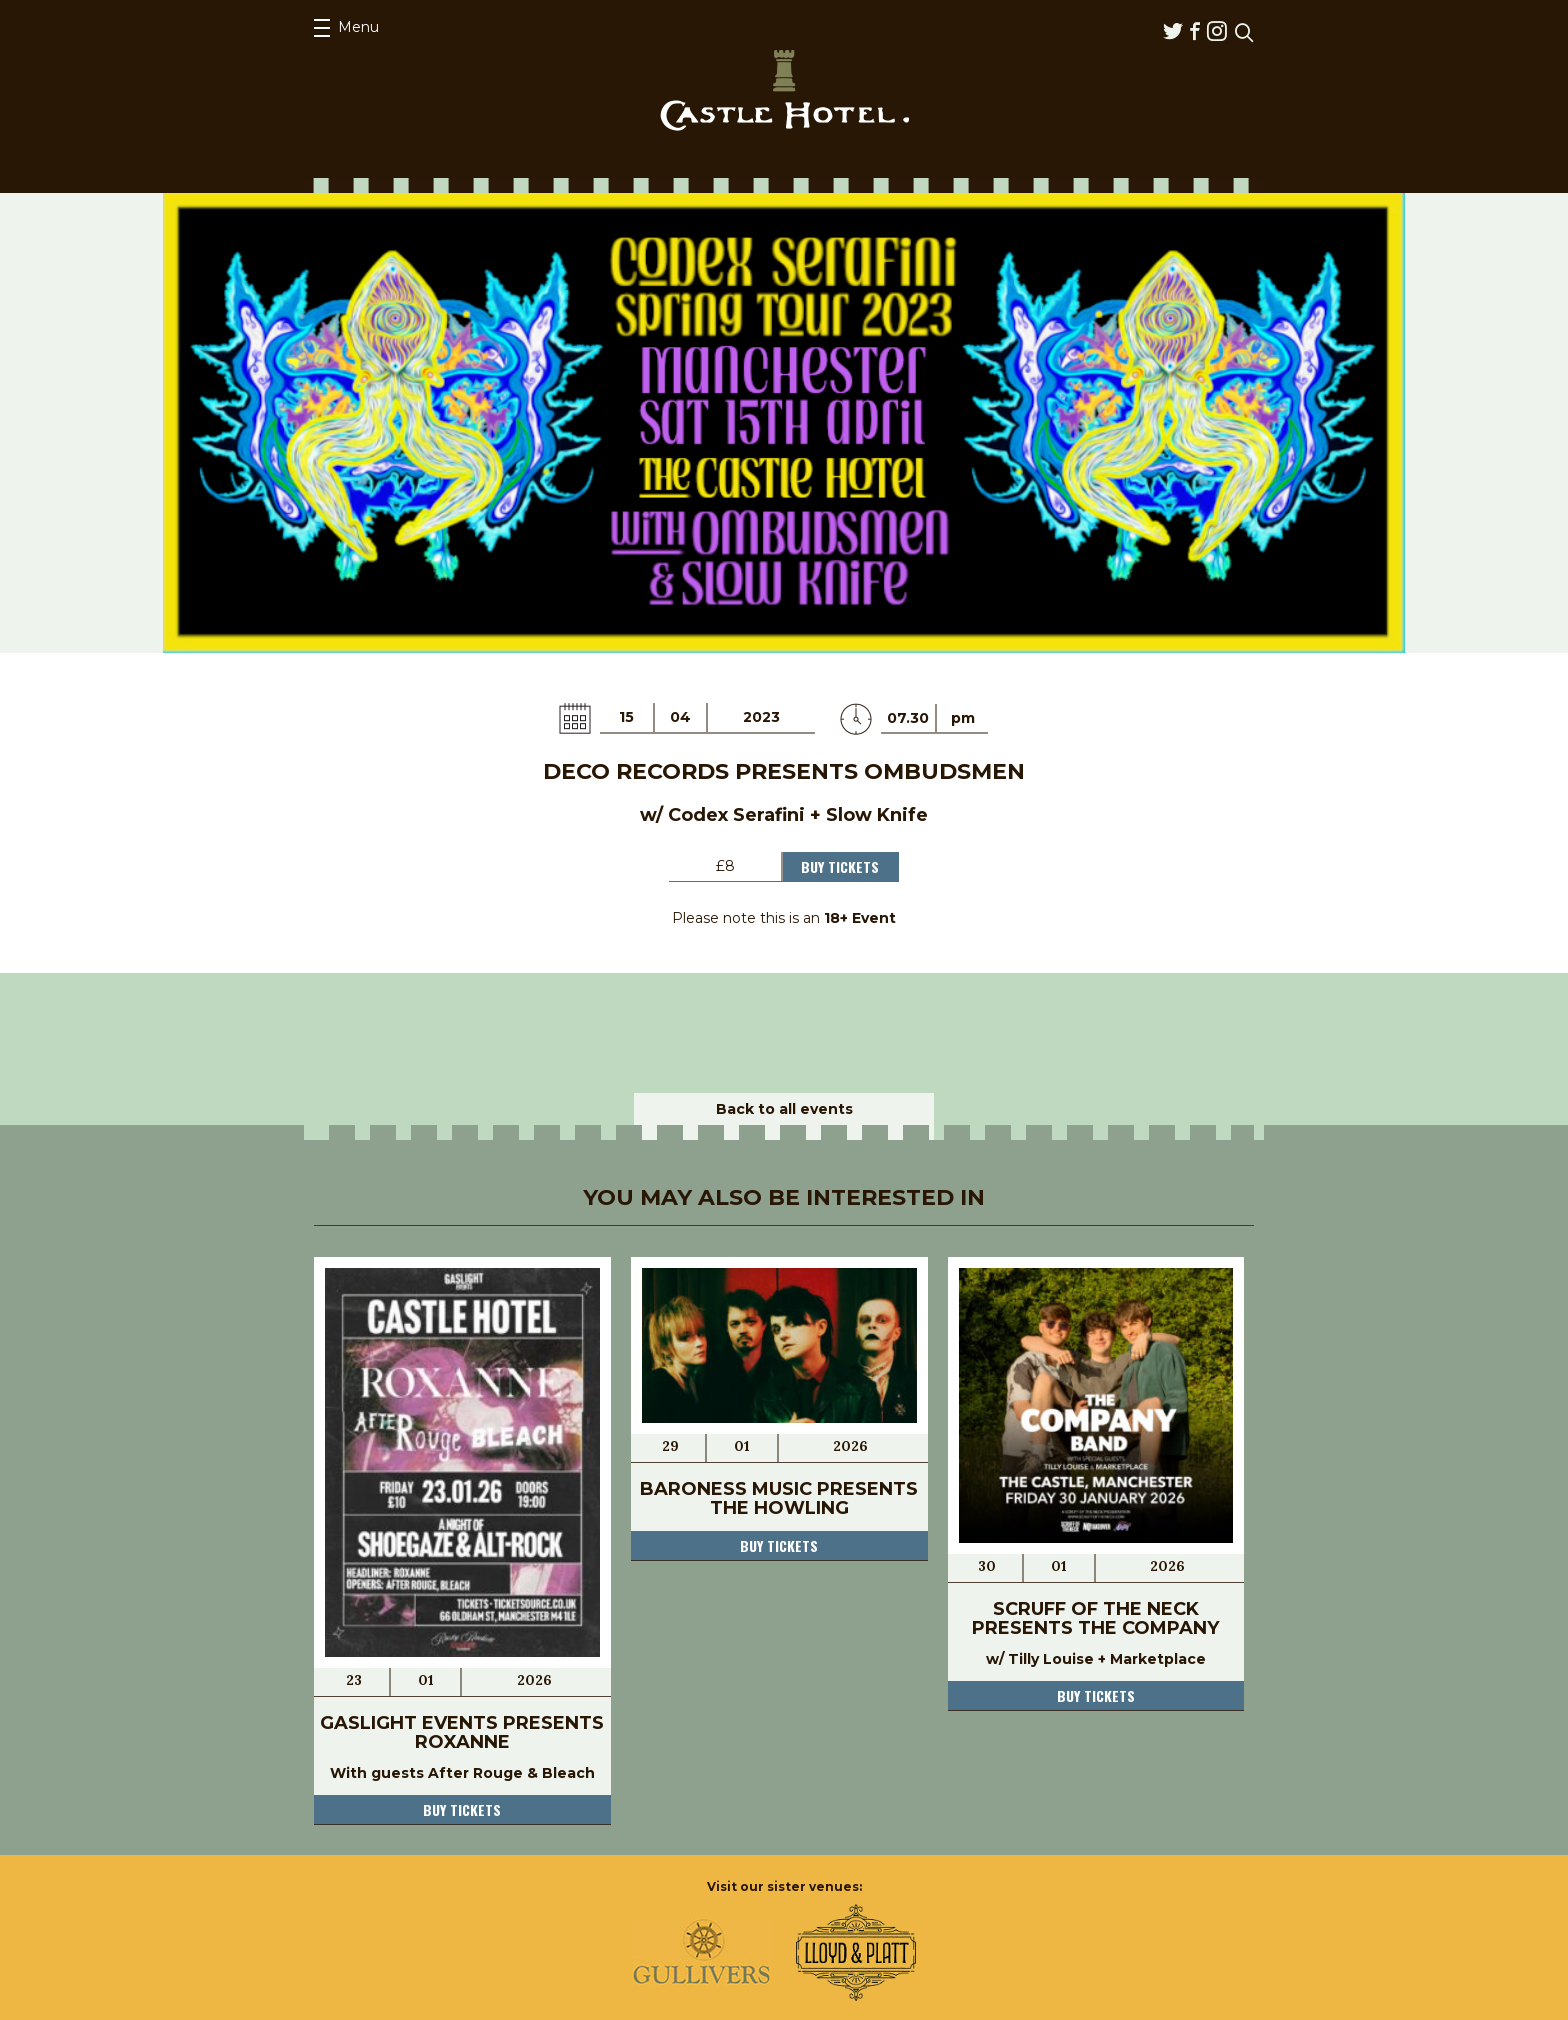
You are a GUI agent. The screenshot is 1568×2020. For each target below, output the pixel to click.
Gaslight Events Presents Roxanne (462, 1732)
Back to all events (784, 1109)
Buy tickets (462, 1809)
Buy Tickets (840, 866)
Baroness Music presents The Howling (779, 1498)
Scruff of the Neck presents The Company (1095, 1618)
